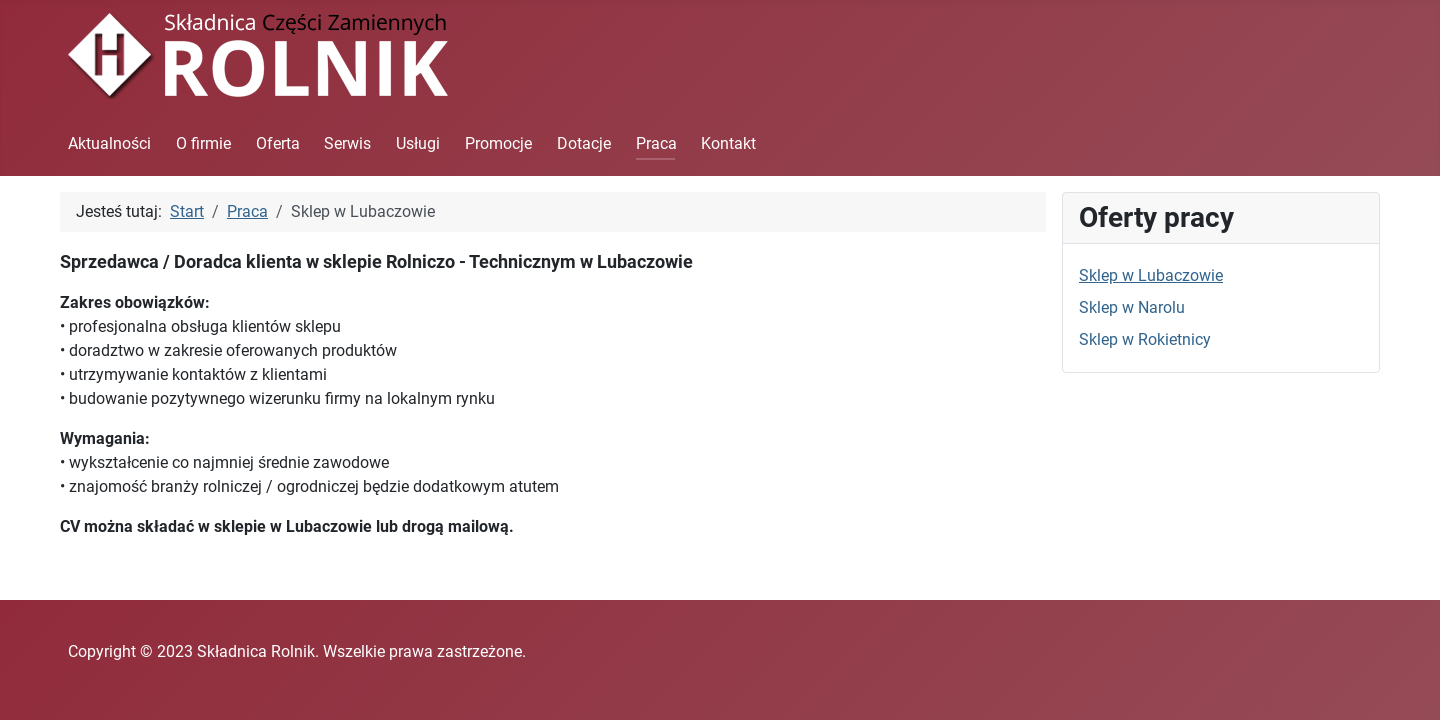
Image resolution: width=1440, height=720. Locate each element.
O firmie (203, 143)
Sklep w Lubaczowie (1151, 275)
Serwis (347, 143)
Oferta (278, 143)
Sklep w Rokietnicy (1145, 339)
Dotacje (584, 143)
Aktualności (109, 143)
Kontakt (728, 143)
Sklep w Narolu (1132, 307)
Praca (656, 143)
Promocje (498, 143)
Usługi (418, 143)
